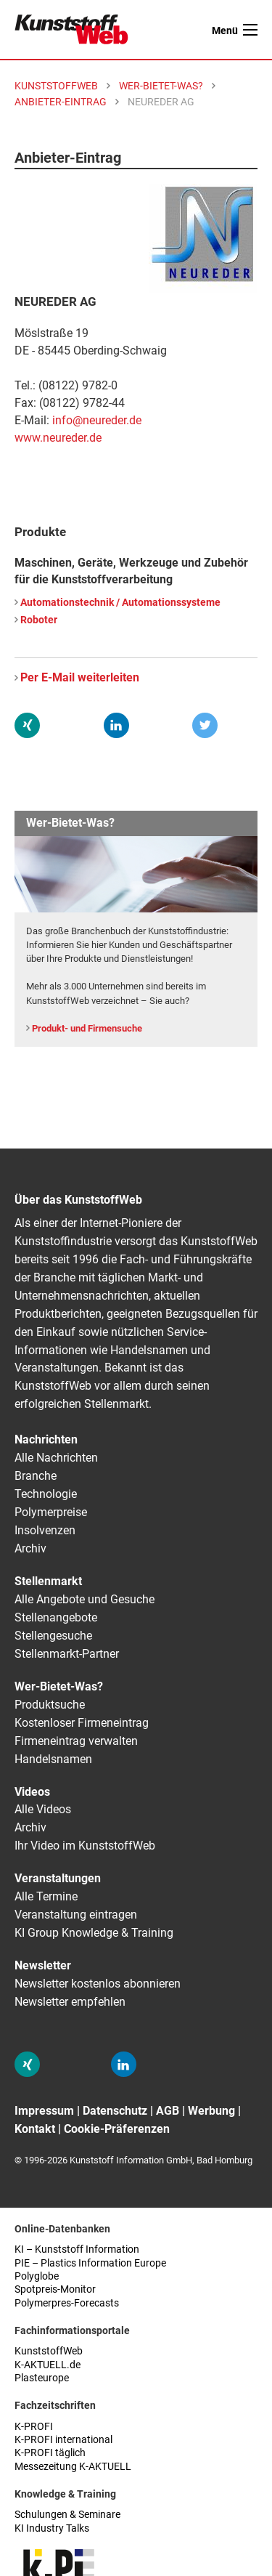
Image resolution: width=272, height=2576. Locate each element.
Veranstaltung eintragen (76, 1914)
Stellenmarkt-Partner (67, 1654)
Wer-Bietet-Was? (59, 1686)
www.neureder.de (58, 438)
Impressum (44, 2111)
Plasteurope (42, 2378)
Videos (32, 1792)
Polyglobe (37, 2276)
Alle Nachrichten (56, 1458)
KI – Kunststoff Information (77, 2249)
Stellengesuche (53, 1636)
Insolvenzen (45, 1530)
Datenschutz (115, 2111)
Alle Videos (43, 1809)
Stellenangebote (56, 1617)
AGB (167, 2111)
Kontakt (35, 2129)
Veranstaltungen (58, 1878)
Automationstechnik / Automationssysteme (120, 602)
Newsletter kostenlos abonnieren (98, 1983)
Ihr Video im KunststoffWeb (85, 1845)
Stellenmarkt (48, 1581)
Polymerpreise (51, 1512)
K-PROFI (34, 2427)
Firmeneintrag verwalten (76, 1741)
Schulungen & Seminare (67, 2514)
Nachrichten (46, 1439)
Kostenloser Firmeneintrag (82, 1723)
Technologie (46, 1494)
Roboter (38, 620)
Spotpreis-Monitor (55, 2289)
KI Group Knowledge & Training (94, 1933)
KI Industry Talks (52, 2528)
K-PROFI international (63, 2440)
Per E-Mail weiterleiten (79, 677)
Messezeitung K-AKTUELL (73, 2466)
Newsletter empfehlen (70, 2002)
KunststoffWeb (49, 2351)
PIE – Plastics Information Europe (90, 2263)
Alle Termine (46, 1896)
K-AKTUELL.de (48, 2365)
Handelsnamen (53, 1759)
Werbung (211, 2111)
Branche (36, 1476)
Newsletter (43, 1965)
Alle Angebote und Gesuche (84, 1599)
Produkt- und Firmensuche (87, 1028)
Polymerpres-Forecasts (67, 2303)
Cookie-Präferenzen (117, 2129)
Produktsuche (50, 1705)
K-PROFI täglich (50, 2453)
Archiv (30, 1548)
